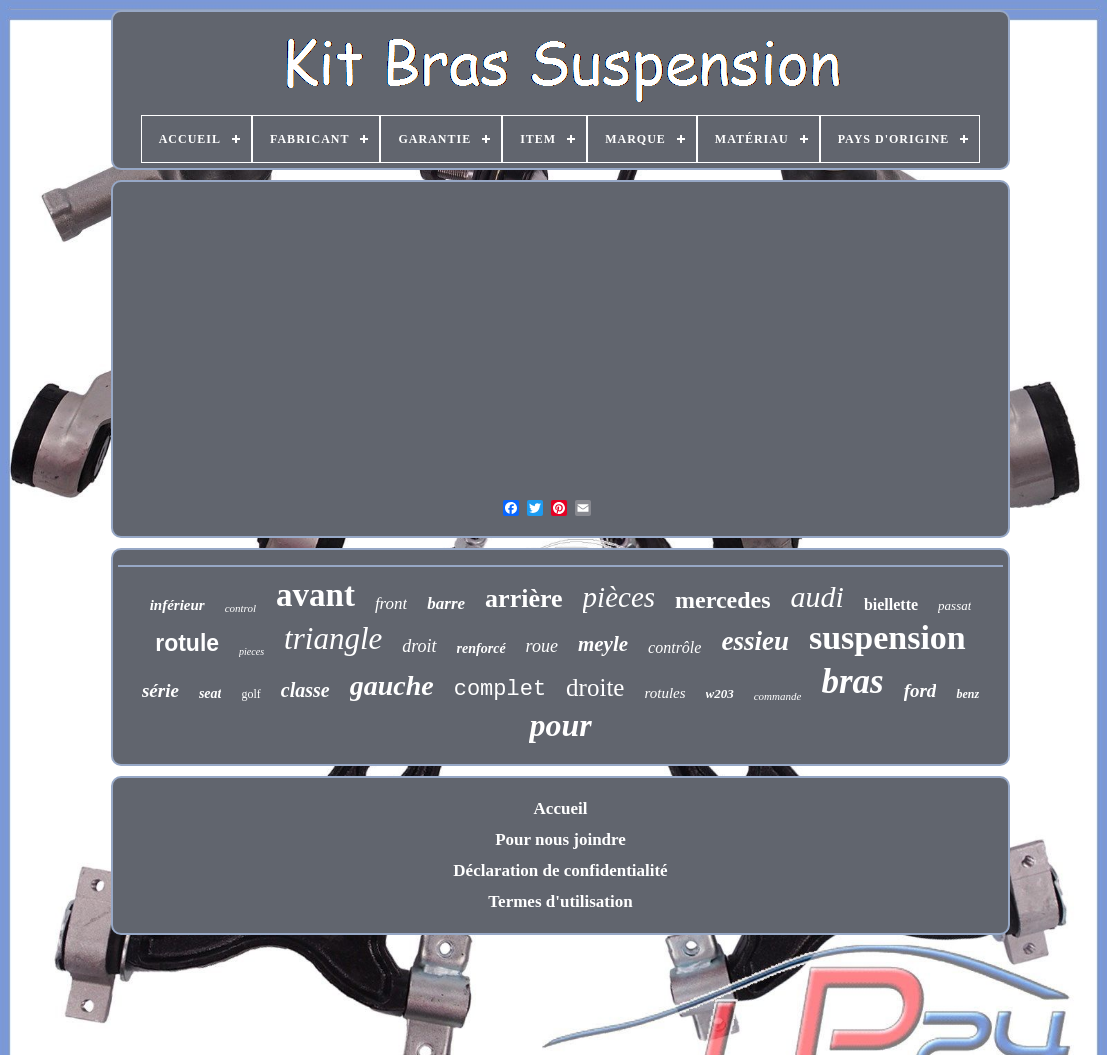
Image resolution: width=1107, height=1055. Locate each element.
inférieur (177, 605)
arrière (523, 598)
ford (920, 690)
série (160, 690)
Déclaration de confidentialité (560, 870)
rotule (187, 643)
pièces (619, 597)
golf (250, 694)
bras (852, 681)
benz (967, 694)
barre (446, 603)
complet (500, 689)
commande (778, 696)
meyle (603, 644)
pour (560, 725)
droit (419, 646)
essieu (755, 641)
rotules (664, 693)
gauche (392, 685)
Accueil (561, 808)
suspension (887, 637)
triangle (333, 638)
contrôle (674, 647)
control (240, 608)
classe (305, 690)
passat (954, 605)
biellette (891, 604)
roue (542, 646)
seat (210, 693)
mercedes (723, 600)
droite (595, 687)
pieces (251, 651)
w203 (720, 693)
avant (315, 595)
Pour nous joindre (560, 839)
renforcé (481, 648)
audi (817, 596)
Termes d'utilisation (560, 901)
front (391, 603)
